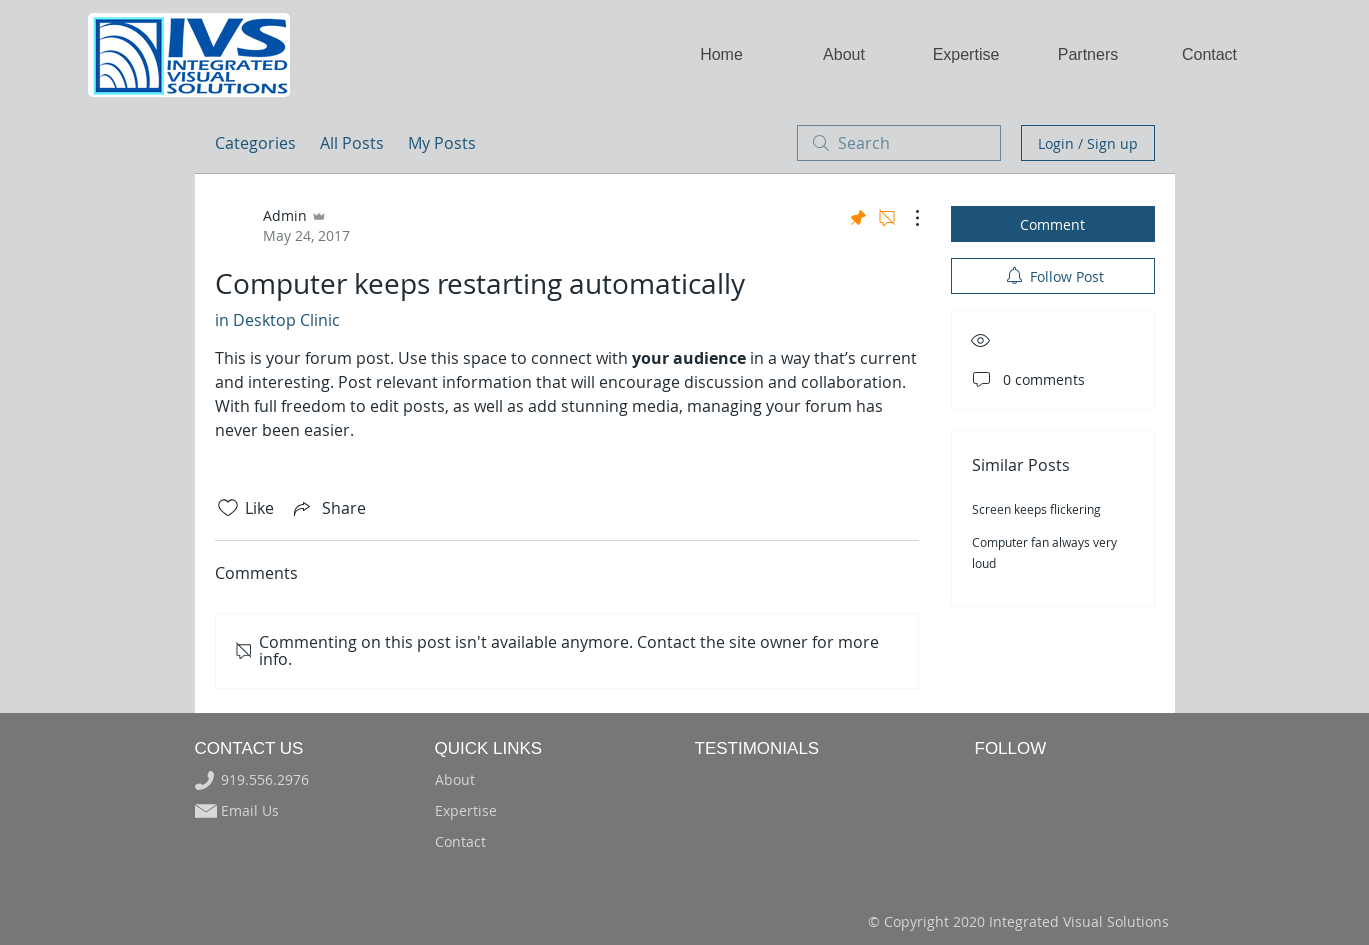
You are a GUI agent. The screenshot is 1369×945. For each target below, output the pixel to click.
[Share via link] (328, 508)
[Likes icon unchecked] (228, 508)
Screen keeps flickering (1036, 509)
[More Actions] (907, 218)
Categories (255, 143)
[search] (899, 143)
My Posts (442, 143)
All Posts (352, 143)
